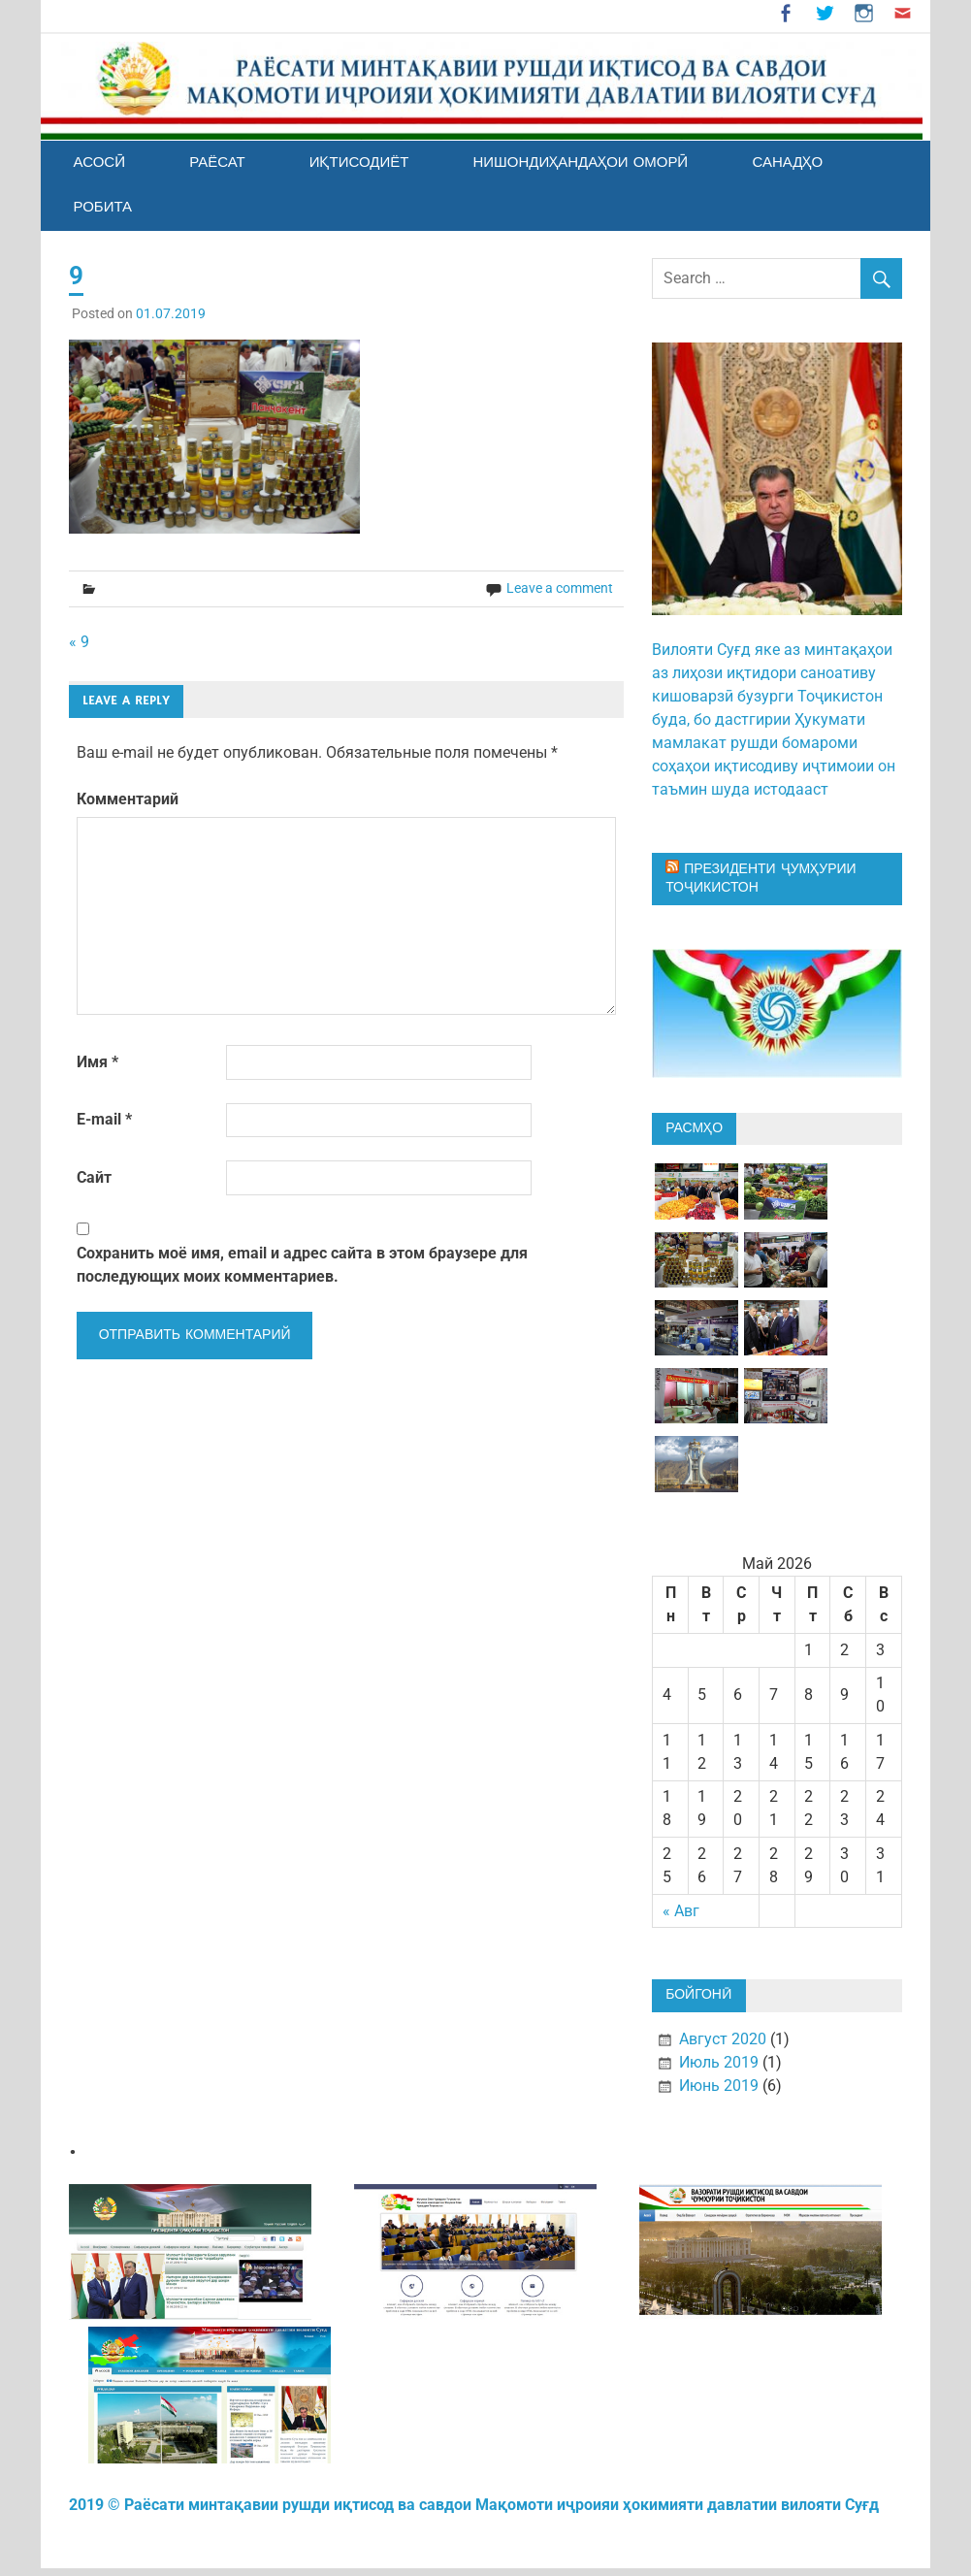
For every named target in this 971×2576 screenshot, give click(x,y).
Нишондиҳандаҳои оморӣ (580, 162)
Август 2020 (722, 2039)
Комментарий (127, 799)
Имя (97, 1062)
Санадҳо (787, 162)
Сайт (94, 1177)
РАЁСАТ (217, 162)
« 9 (79, 642)
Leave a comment (559, 588)
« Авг (681, 1911)
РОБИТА (102, 207)
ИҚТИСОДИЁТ (359, 162)
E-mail (104, 1119)
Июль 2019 (719, 2062)
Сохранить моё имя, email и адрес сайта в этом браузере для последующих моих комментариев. (302, 1265)
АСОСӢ (99, 162)
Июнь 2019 (719, 2085)
